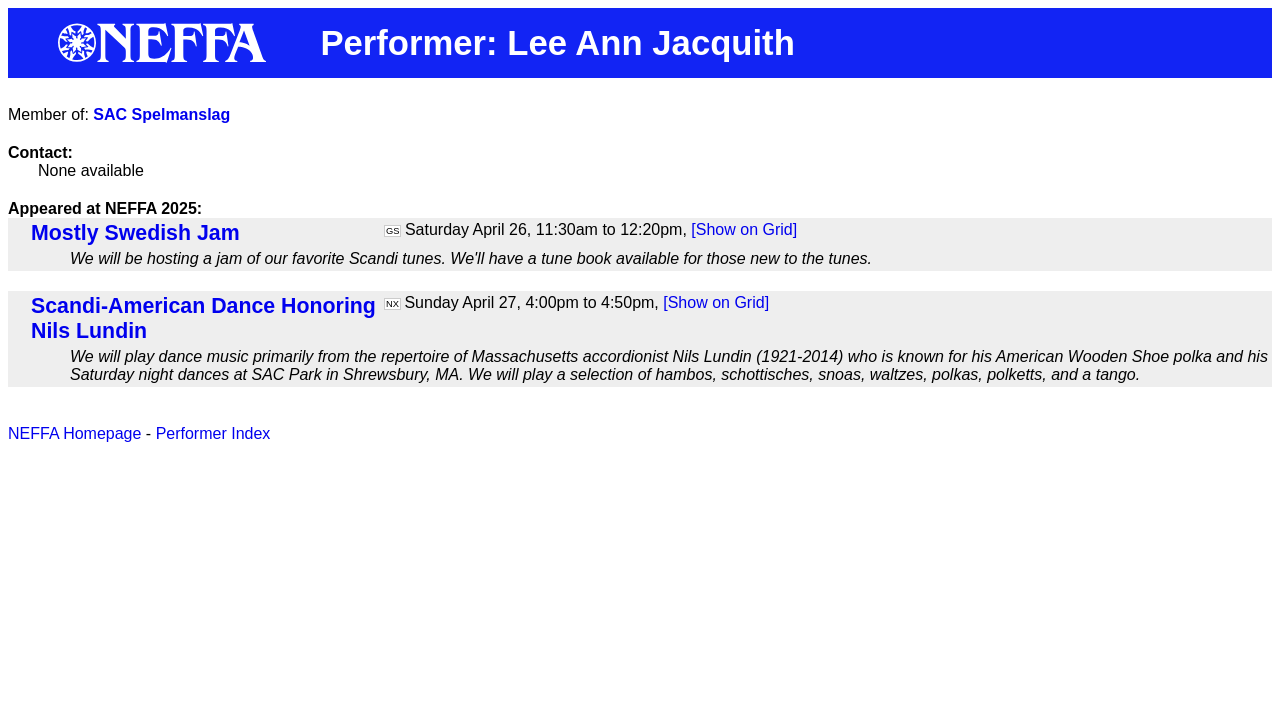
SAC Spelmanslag (161, 114)
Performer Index (213, 433)
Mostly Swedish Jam (135, 233)
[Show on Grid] (744, 229)
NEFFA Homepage (74, 433)
